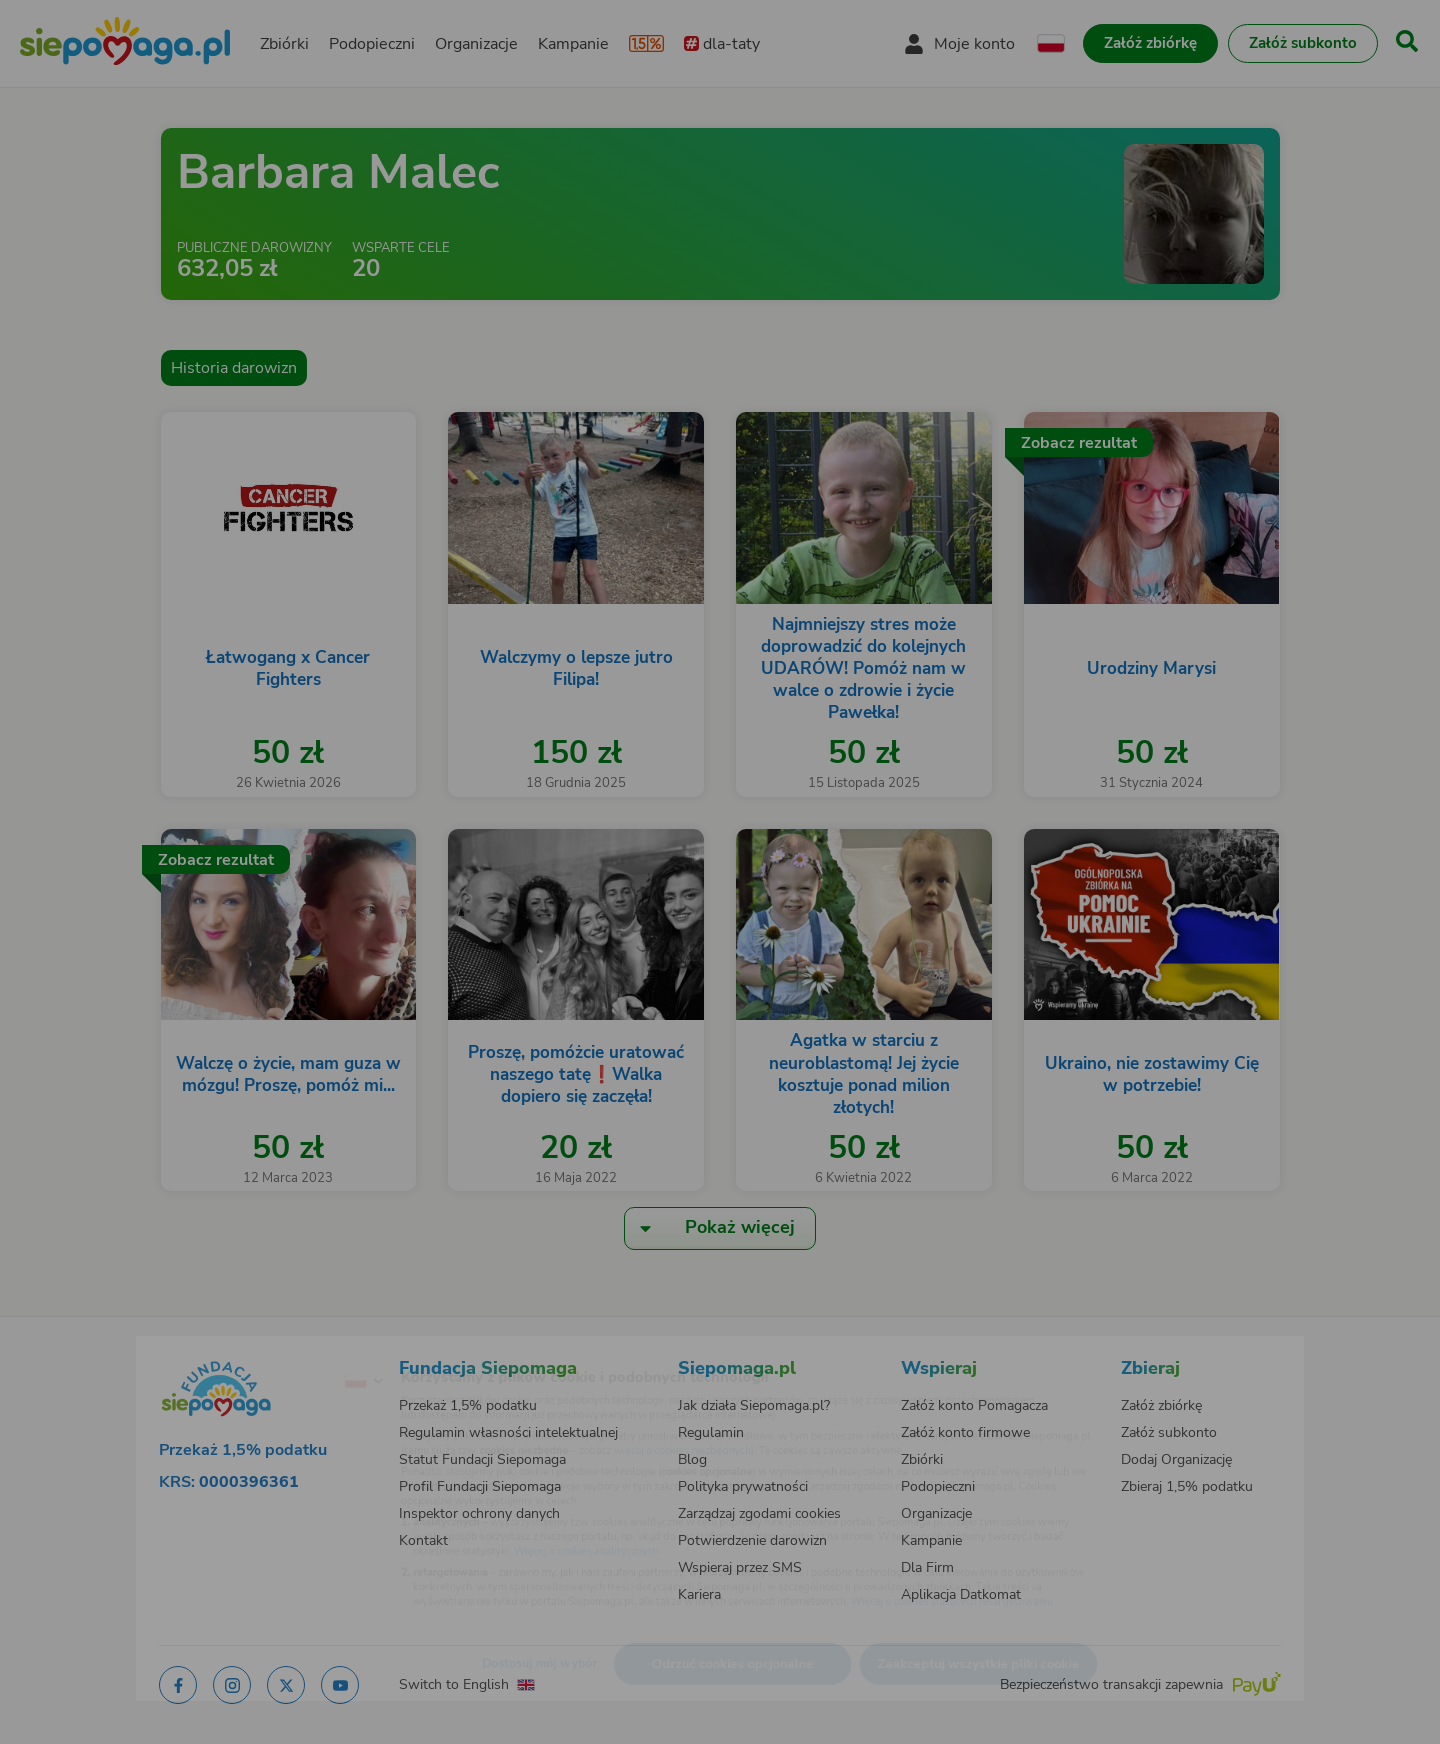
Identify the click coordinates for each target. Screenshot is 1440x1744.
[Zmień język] (281, 1349)
